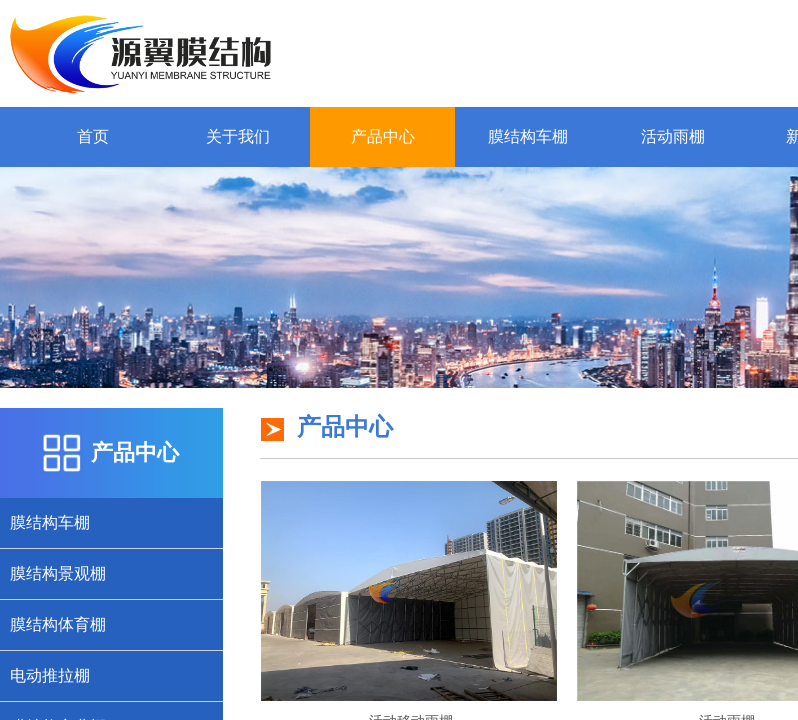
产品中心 (383, 136)
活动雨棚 (673, 136)
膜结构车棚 (528, 136)
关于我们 (238, 136)
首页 (93, 136)
